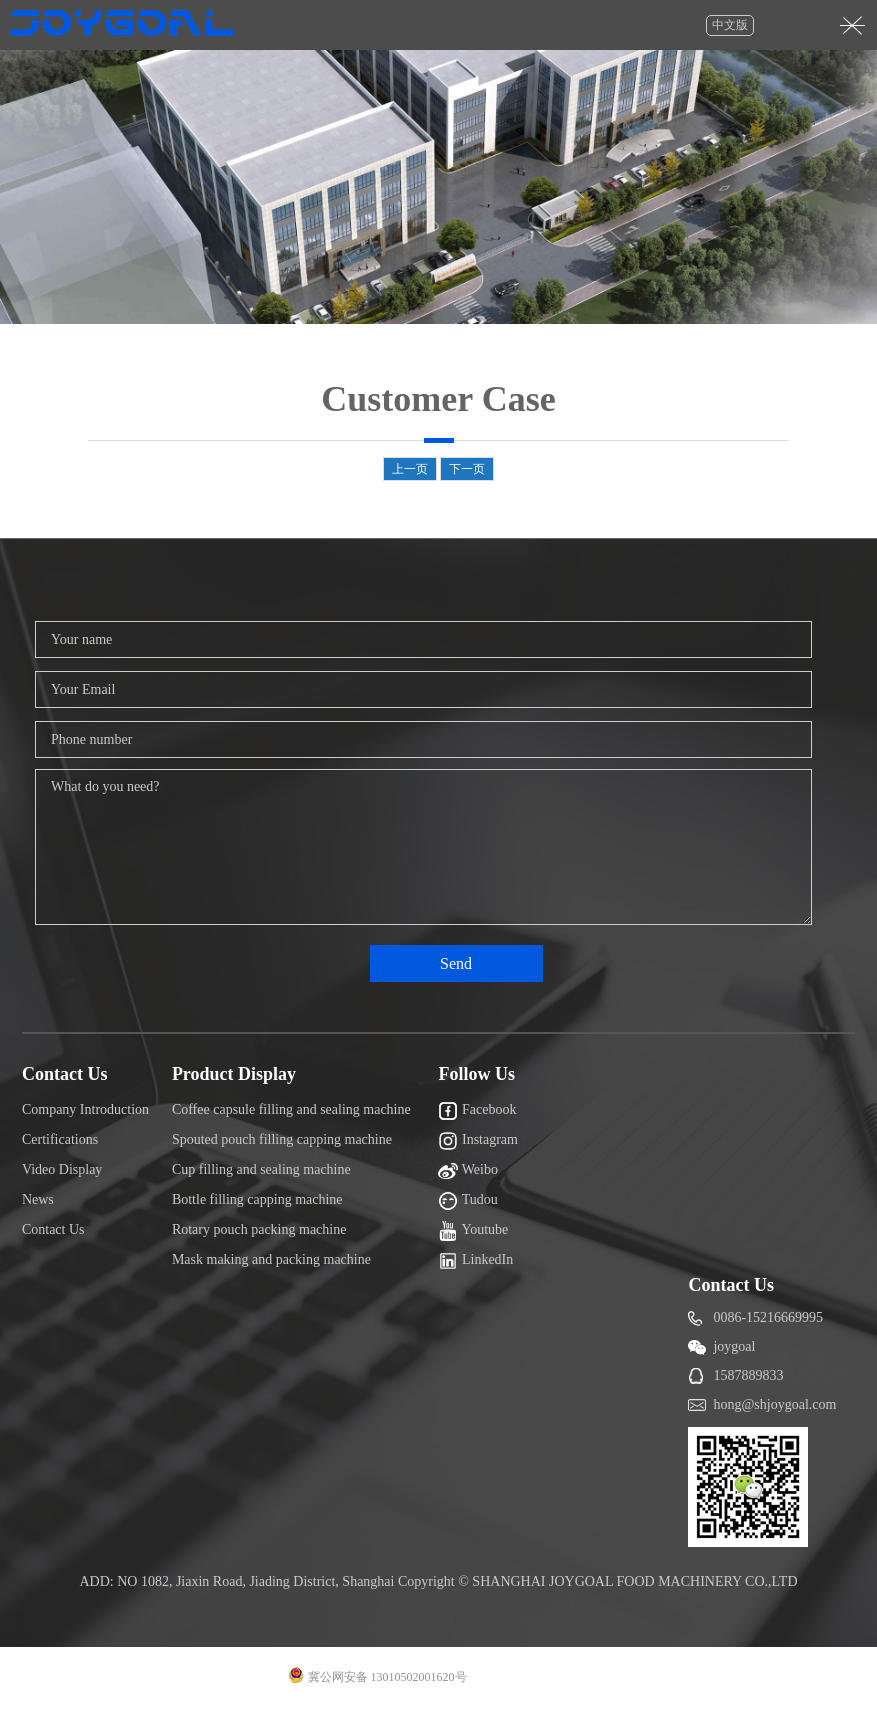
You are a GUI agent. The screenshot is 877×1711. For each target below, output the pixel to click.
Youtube (473, 1231)
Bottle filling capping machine (257, 1199)
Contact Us (65, 1074)
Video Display (62, 1169)
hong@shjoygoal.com (774, 1404)
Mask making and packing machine (271, 1259)
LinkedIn (475, 1261)
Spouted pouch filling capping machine (282, 1139)
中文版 (730, 25)
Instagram (477, 1141)
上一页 (410, 469)
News (38, 1199)
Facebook (477, 1111)
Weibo (467, 1171)
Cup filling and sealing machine (261, 1169)
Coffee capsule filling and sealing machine (291, 1109)
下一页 (467, 469)
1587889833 (748, 1375)
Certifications (60, 1139)
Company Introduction (85, 1109)
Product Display (234, 1074)
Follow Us (476, 1074)
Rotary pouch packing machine (259, 1229)
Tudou (467, 1201)
